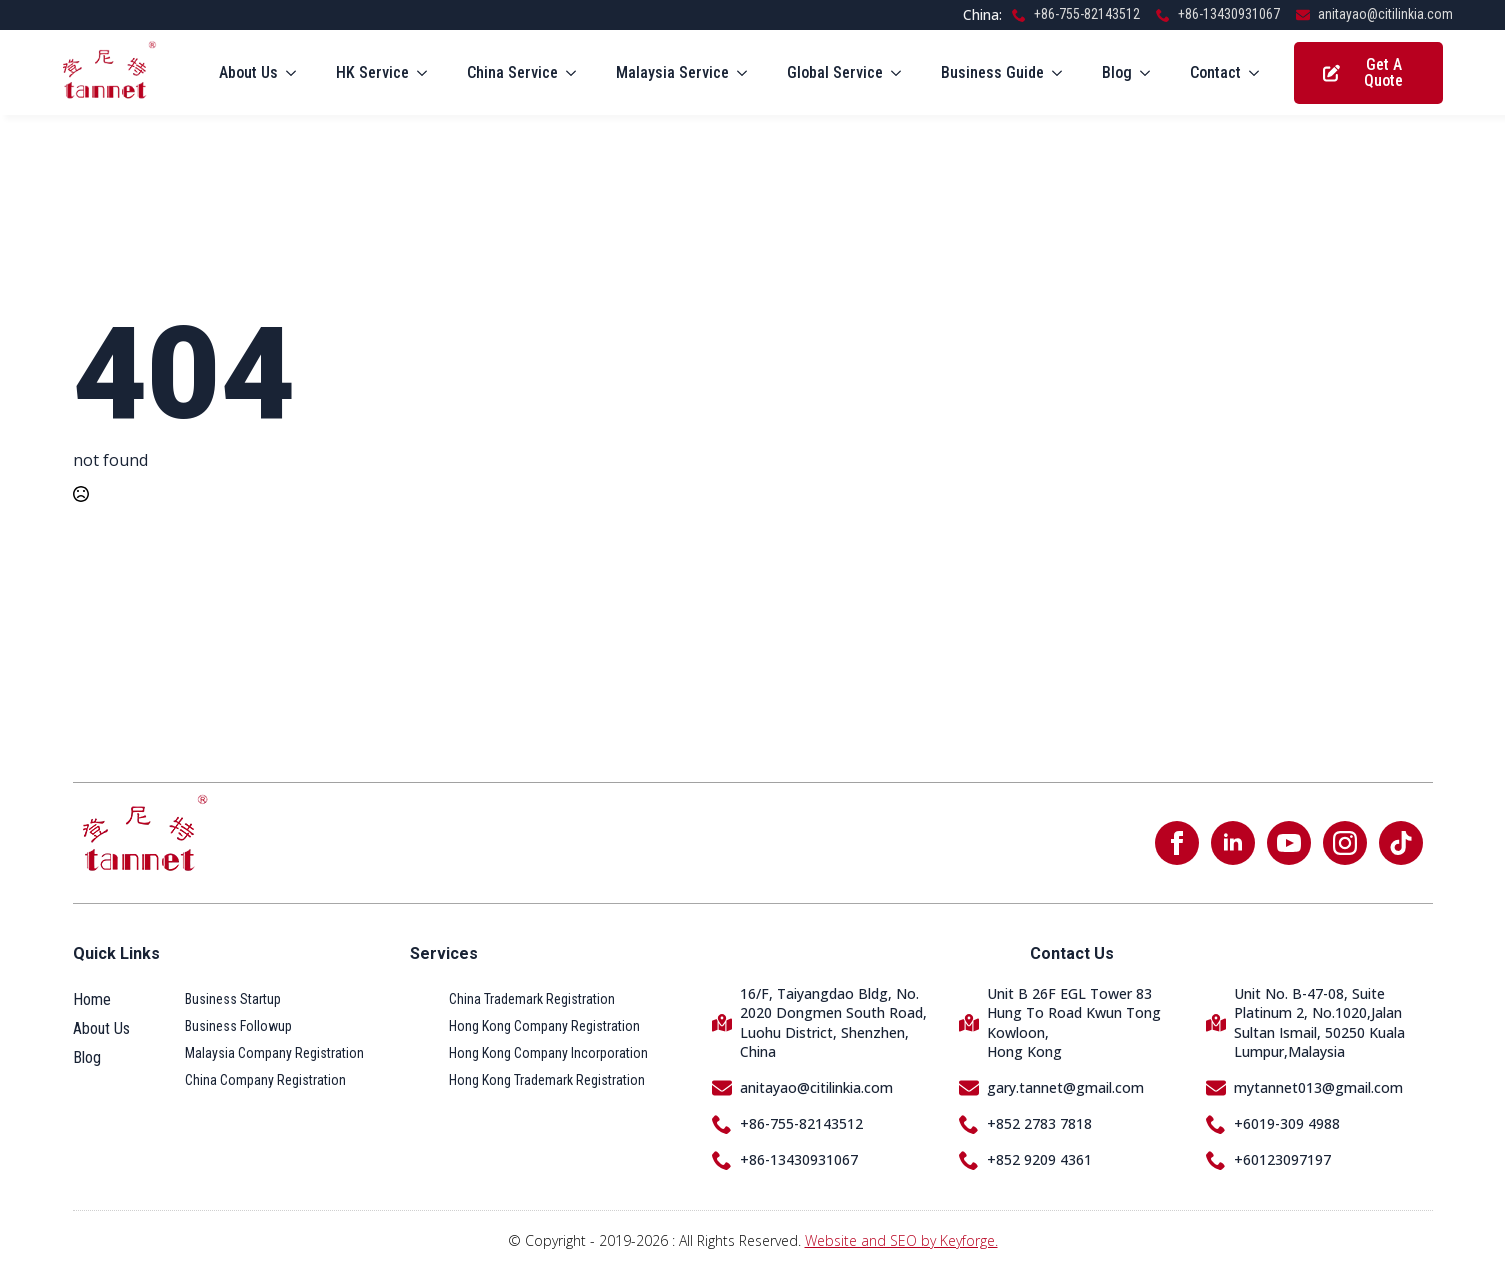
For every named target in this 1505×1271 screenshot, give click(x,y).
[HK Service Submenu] (428, 73)
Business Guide (992, 72)
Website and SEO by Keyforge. (901, 1240)
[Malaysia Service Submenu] (748, 73)
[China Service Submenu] (577, 73)
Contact (1215, 72)
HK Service (372, 72)
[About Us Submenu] (297, 73)
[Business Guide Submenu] (1063, 73)
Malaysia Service (672, 72)
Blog (1117, 72)
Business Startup (233, 999)
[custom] (1401, 843)
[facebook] (1177, 843)
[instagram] (1345, 843)
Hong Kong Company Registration (544, 1026)
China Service (512, 72)
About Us (248, 72)
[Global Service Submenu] (902, 73)
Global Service (835, 72)
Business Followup (238, 1026)
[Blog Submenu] (1151, 73)
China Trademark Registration (532, 999)
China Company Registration (265, 1080)
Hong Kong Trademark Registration (547, 1080)
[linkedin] (1233, 843)
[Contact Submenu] (1260, 73)
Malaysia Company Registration (274, 1053)
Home (92, 999)
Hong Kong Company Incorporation (548, 1053)
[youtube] (1289, 843)
